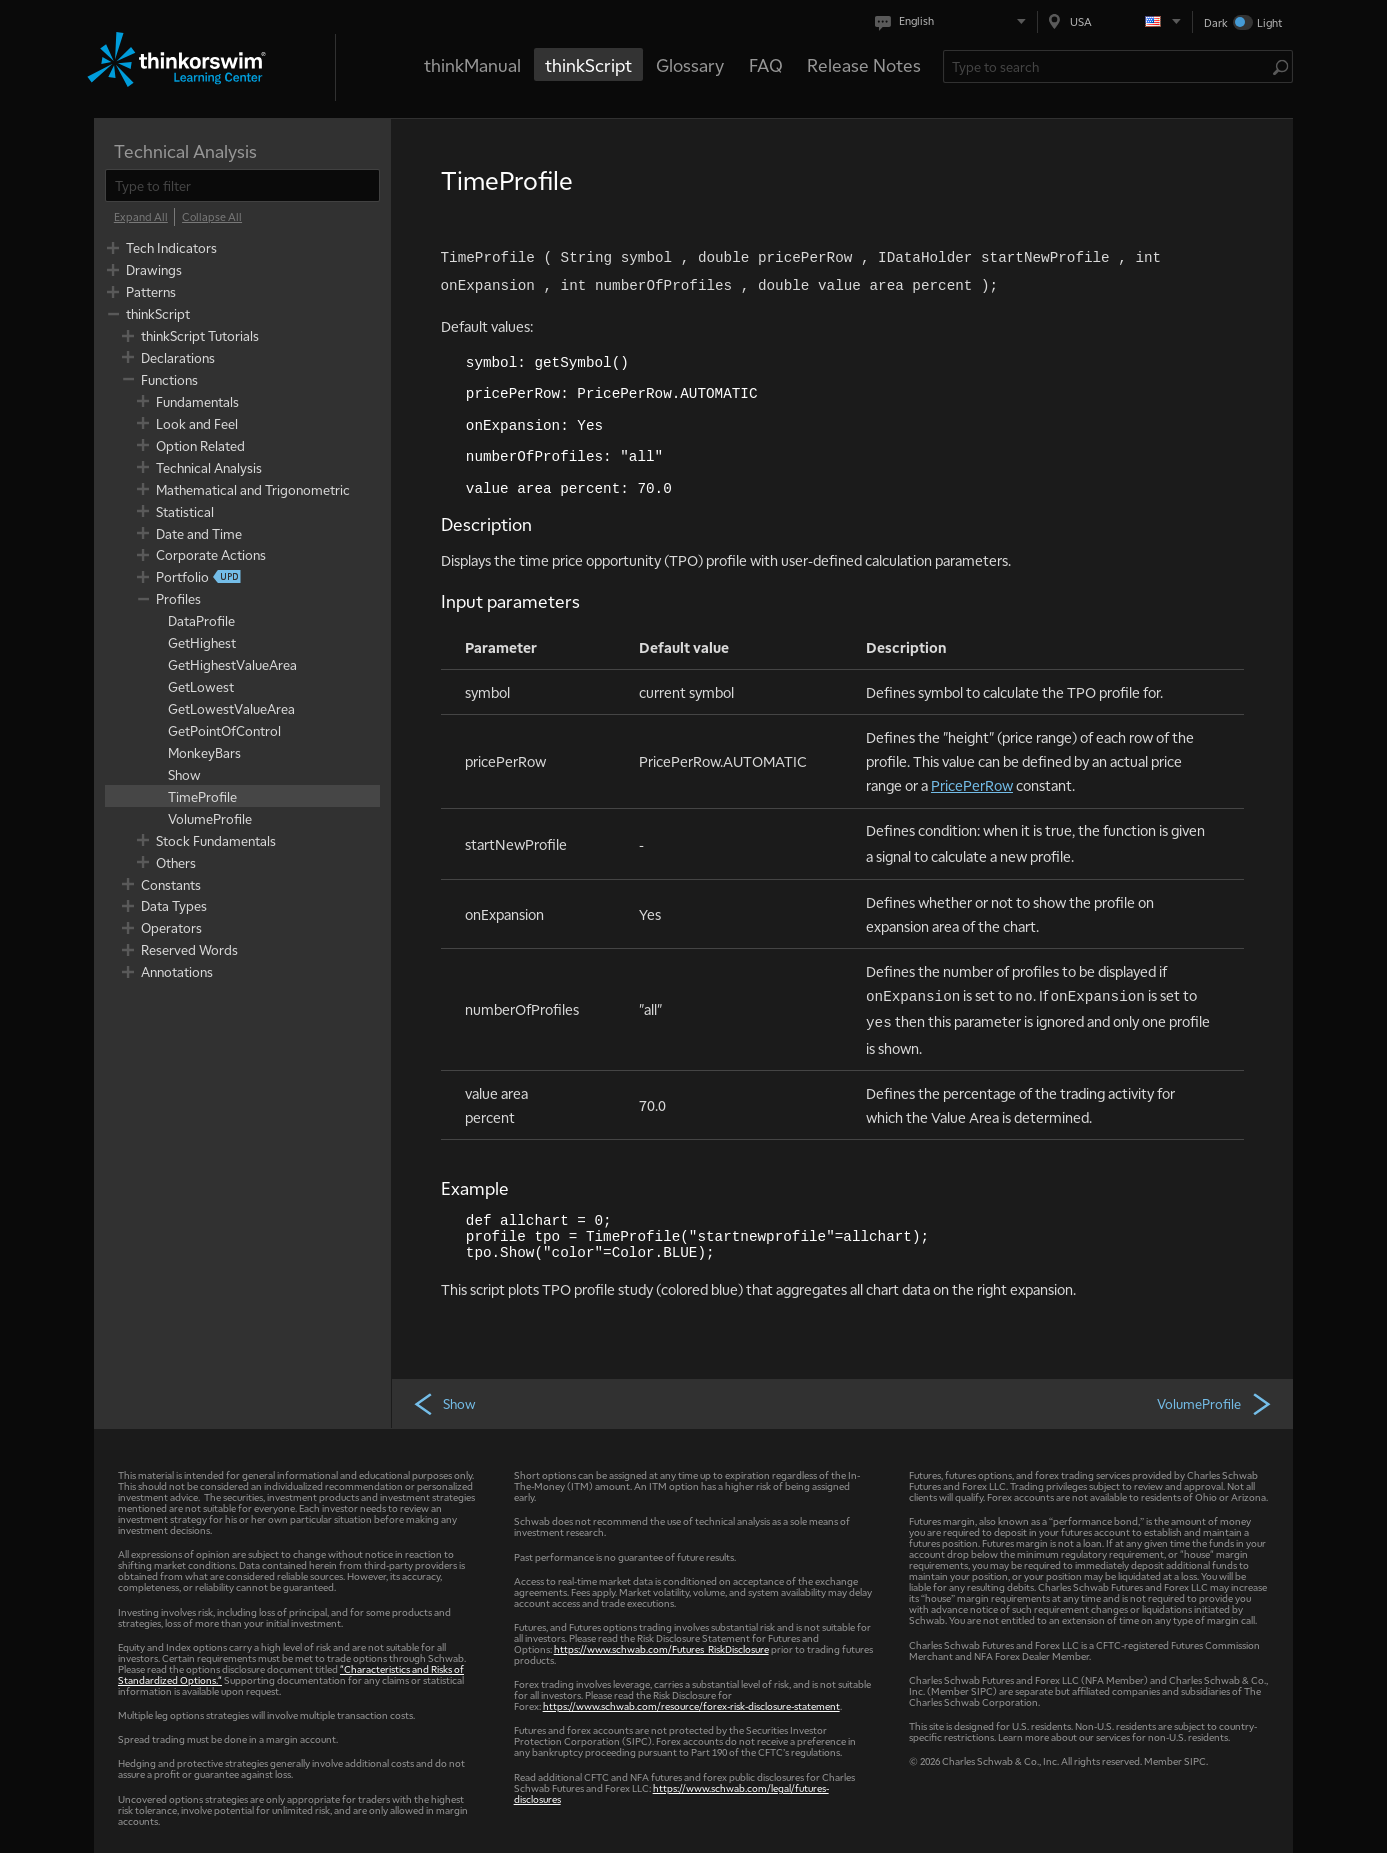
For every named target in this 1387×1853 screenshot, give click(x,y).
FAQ (766, 64)
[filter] (242, 185)
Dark (1216, 22)
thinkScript (588, 64)
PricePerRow (972, 785)
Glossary (690, 64)
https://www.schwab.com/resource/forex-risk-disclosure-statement (691, 1705)
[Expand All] (141, 217)
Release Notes (864, 64)
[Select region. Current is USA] (1115, 21)
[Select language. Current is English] (954, 21)
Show (444, 1403)
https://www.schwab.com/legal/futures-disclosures (671, 1793)
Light (1269, 22)
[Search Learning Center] (1108, 66)
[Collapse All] (212, 217)
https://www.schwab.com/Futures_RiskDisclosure (661, 1648)
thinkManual (472, 64)
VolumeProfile (1215, 1403)
